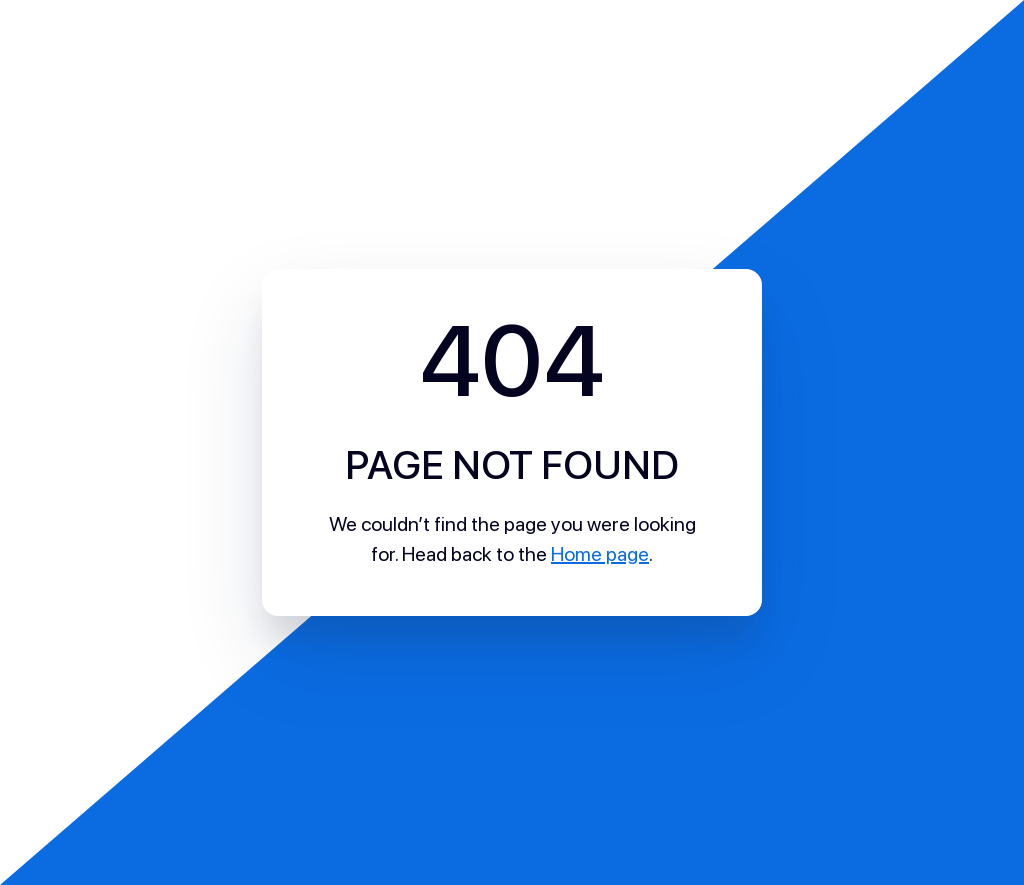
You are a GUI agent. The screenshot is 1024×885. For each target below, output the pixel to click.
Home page (600, 554)
